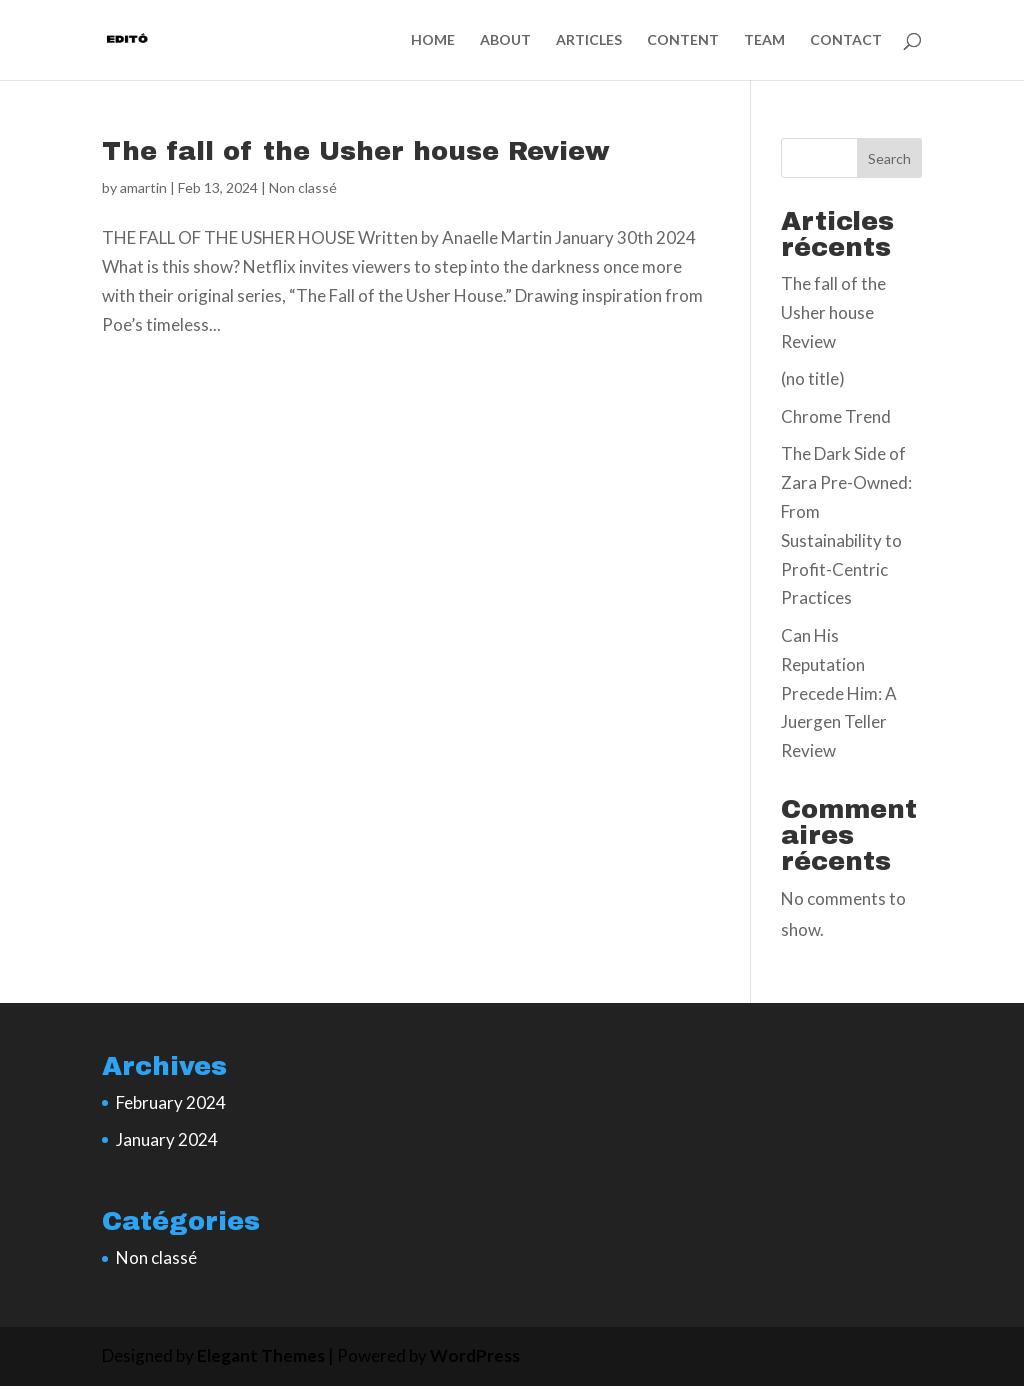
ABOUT (505, 40)
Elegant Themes (261, 1355)
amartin (143, 187)
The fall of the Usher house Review (356, 151)
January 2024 (167, 1139)
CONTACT (846, 40)
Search (889, 158)
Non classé (303, 187)
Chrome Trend (836, 416)
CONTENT (683, 40)
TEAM (764, 40)
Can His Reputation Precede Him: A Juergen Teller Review (839, 693)
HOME (433, 40)
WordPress (475, 1355)
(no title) (813, 378)
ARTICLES (589, 40)
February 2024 (171, 1102)
